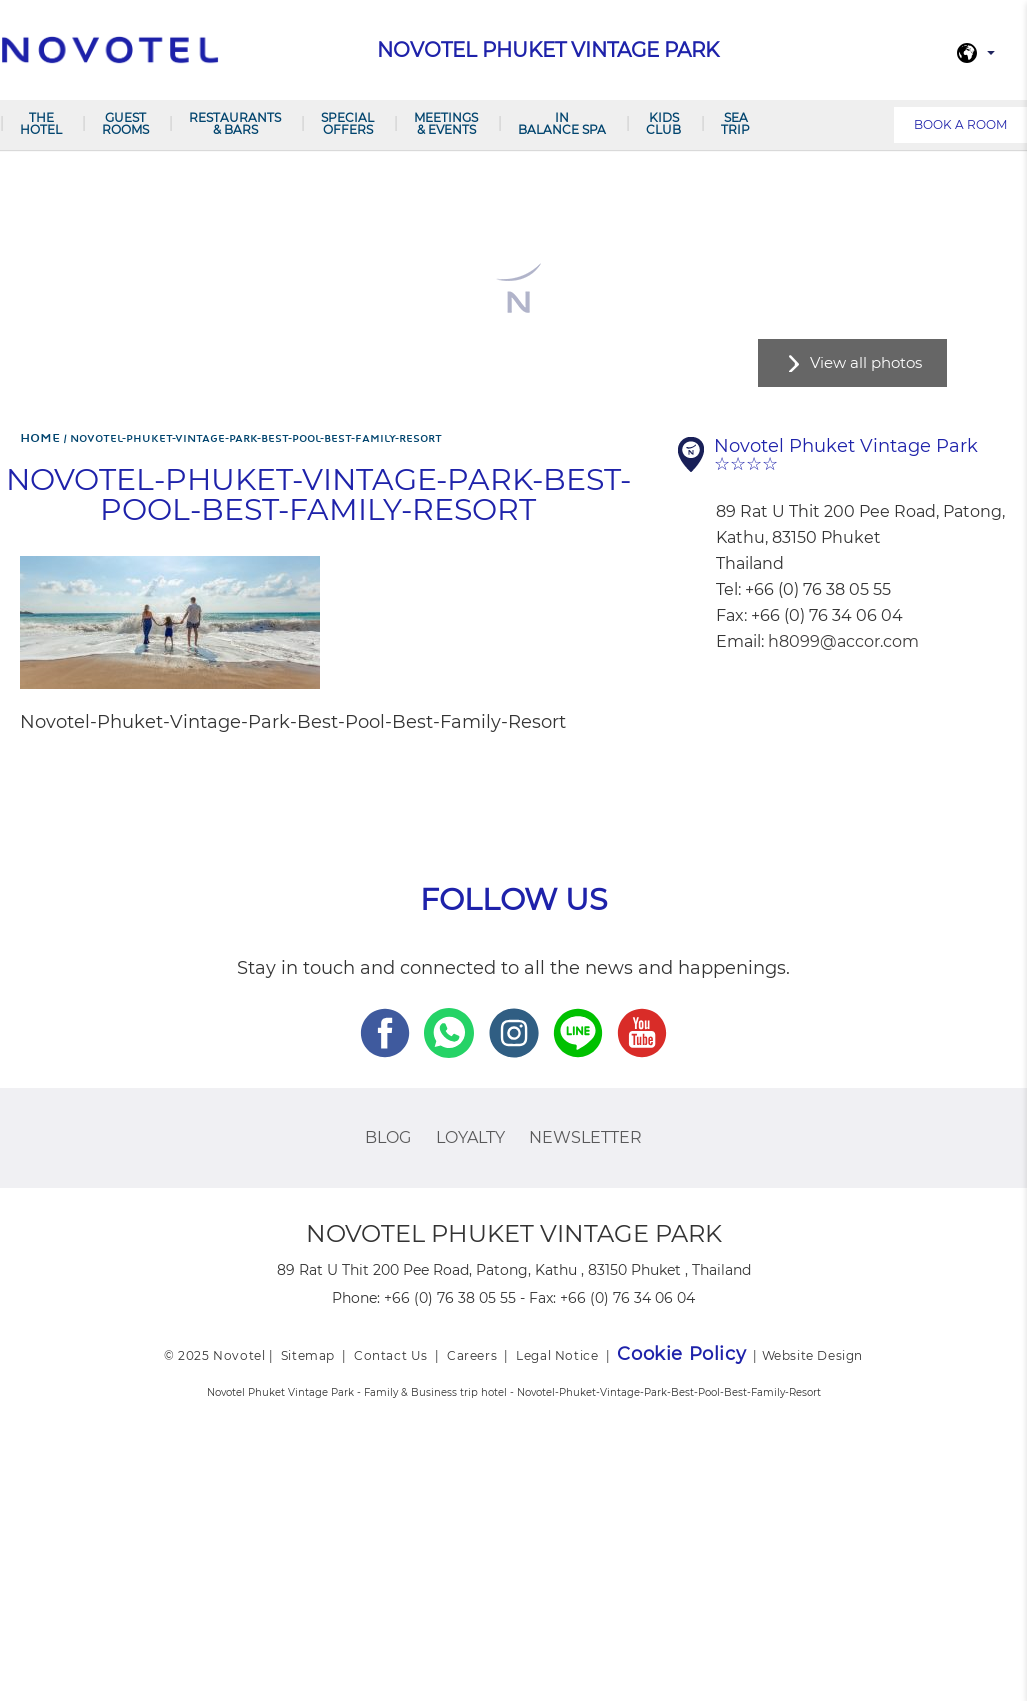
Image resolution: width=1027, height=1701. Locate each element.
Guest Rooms (125, 123)
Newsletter (585, 1137)
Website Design (812, 1355)
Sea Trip (735, 123)
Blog (388, 1137)
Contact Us (391, 1355)
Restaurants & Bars (235, 123)
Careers (472, 1355)
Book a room (960, 124)
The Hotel (41, 123)
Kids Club (663, 123)
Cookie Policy (681, 1354)
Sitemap (308, 1355)
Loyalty (470, 1137)
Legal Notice (557, 1355)
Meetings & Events (446, 123)
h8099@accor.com (843, 641)
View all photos (866, 362)
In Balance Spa (562, 123)
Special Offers (347, 123)
